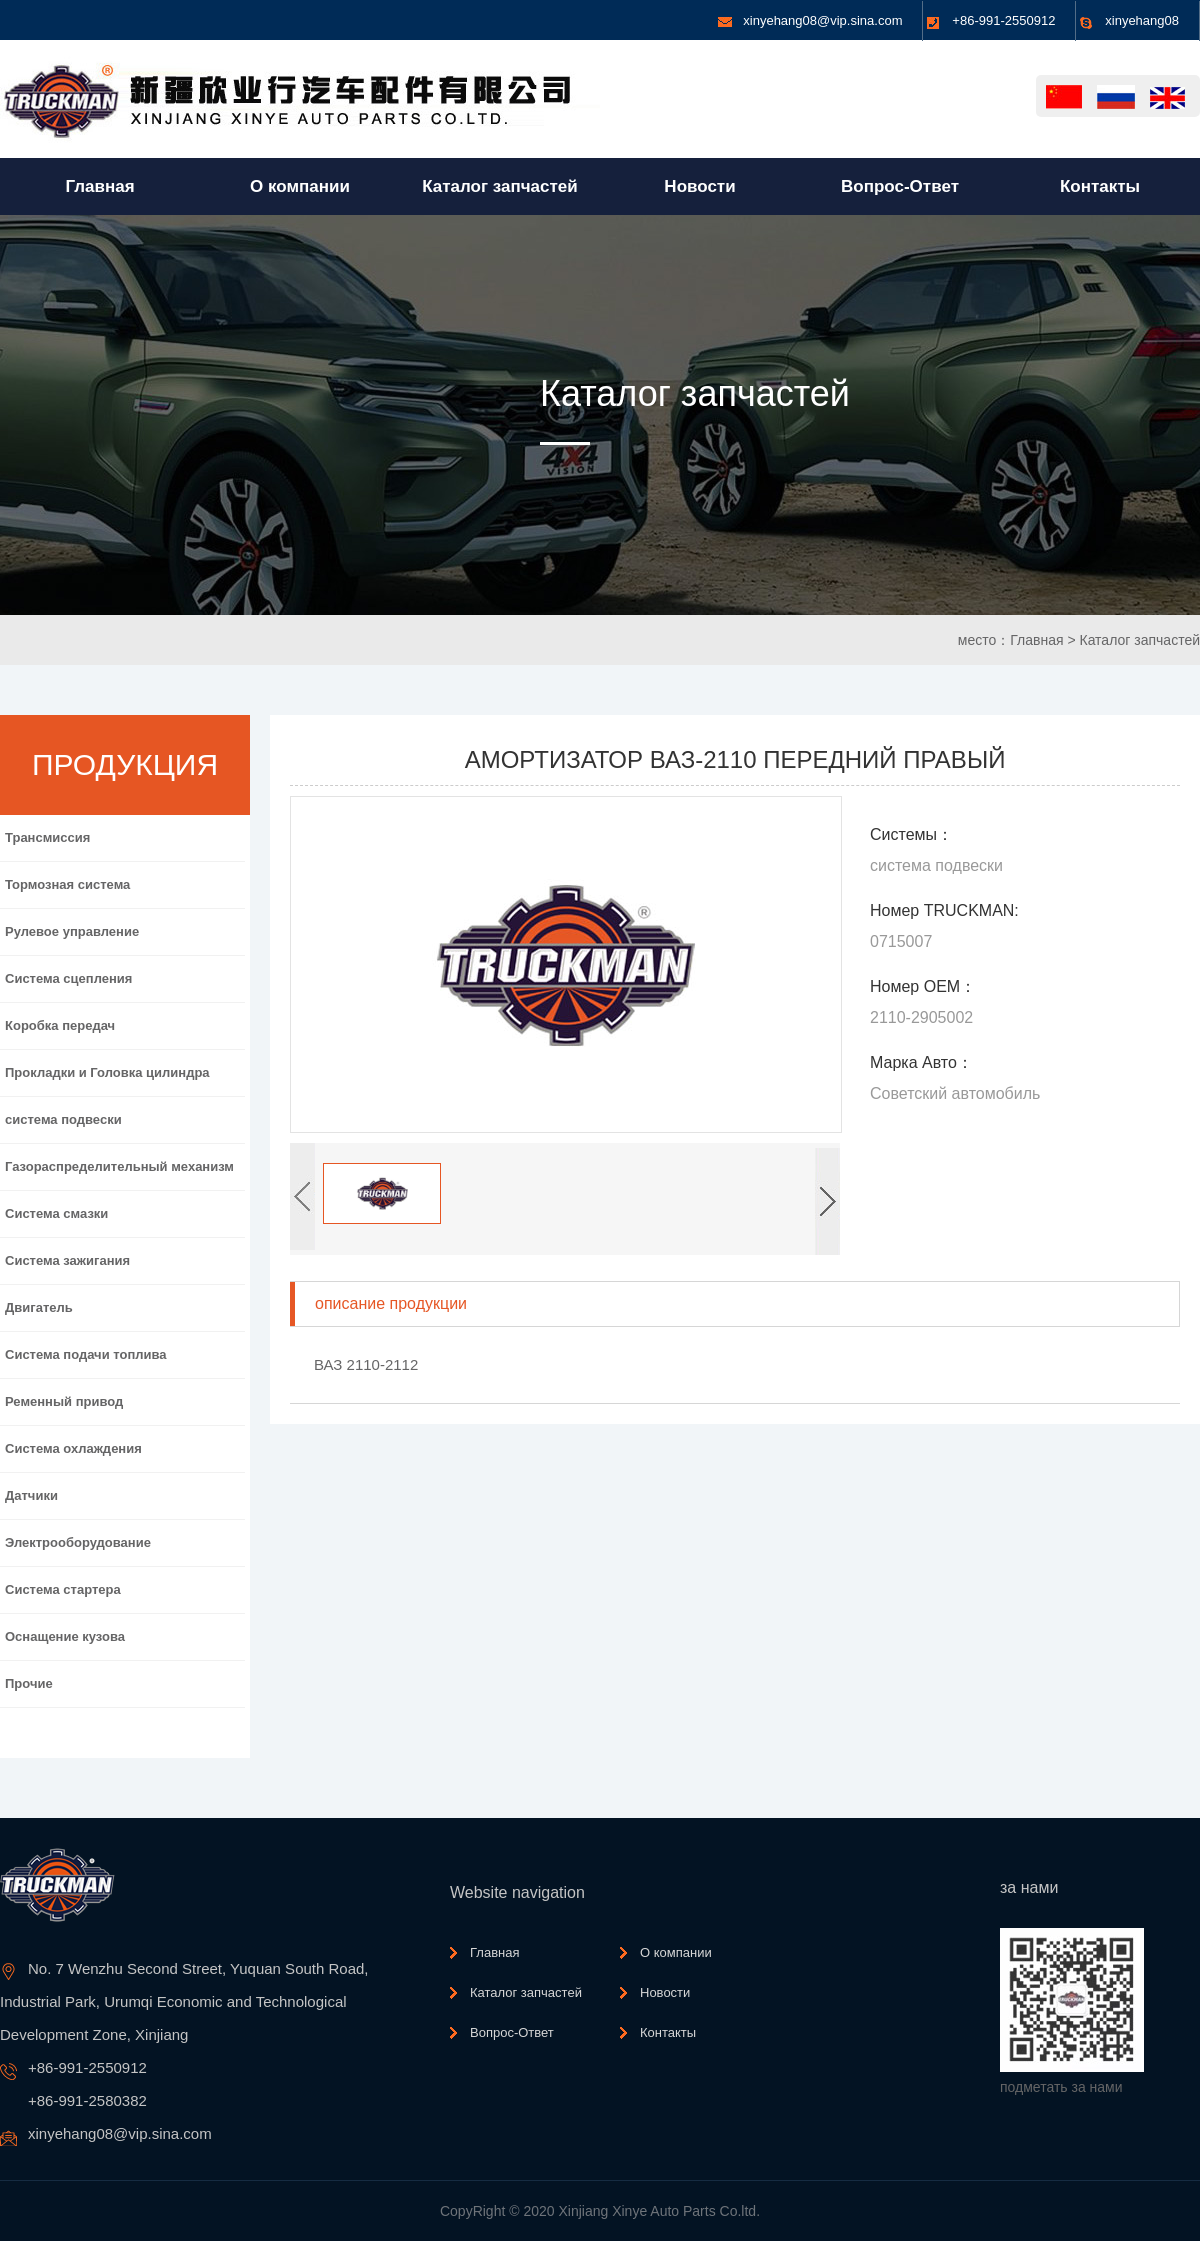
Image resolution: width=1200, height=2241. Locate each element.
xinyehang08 (1142, 20)
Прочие (29, 1683)
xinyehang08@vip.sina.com (822, 20)
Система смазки (56, 1213)
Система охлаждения (73, 1448)
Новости (665, 1992)
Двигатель (39, 1307)
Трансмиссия (47, 837)
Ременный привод (64, 1401)
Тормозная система (67, 884)
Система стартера (63, 1589)
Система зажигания (67, 1260)
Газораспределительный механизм (119, 1166)
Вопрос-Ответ (512, 2032)
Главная (1036, 640)
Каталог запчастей (1139, 640)
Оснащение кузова (65, 1636)
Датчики (31, 1495)
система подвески (63, 1119)
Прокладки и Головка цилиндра (107, 1072)
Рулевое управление (72, 931)
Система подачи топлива (86, 1354)
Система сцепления (68, 978)
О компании (676, 1952)
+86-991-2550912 (1003, 20)
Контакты (668, 2032)
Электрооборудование (78, 1542)
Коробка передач (60, 1025)
